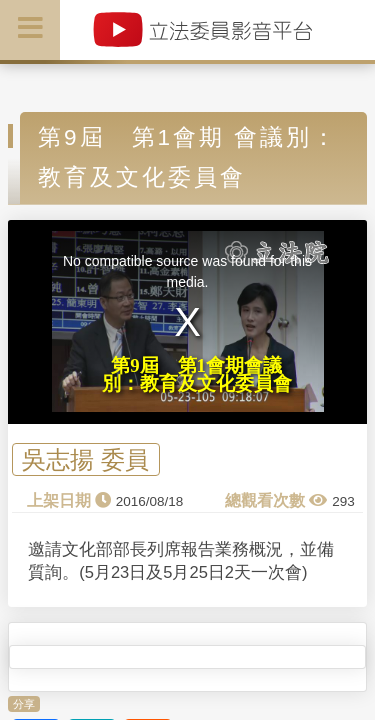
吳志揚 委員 (85, 459)
